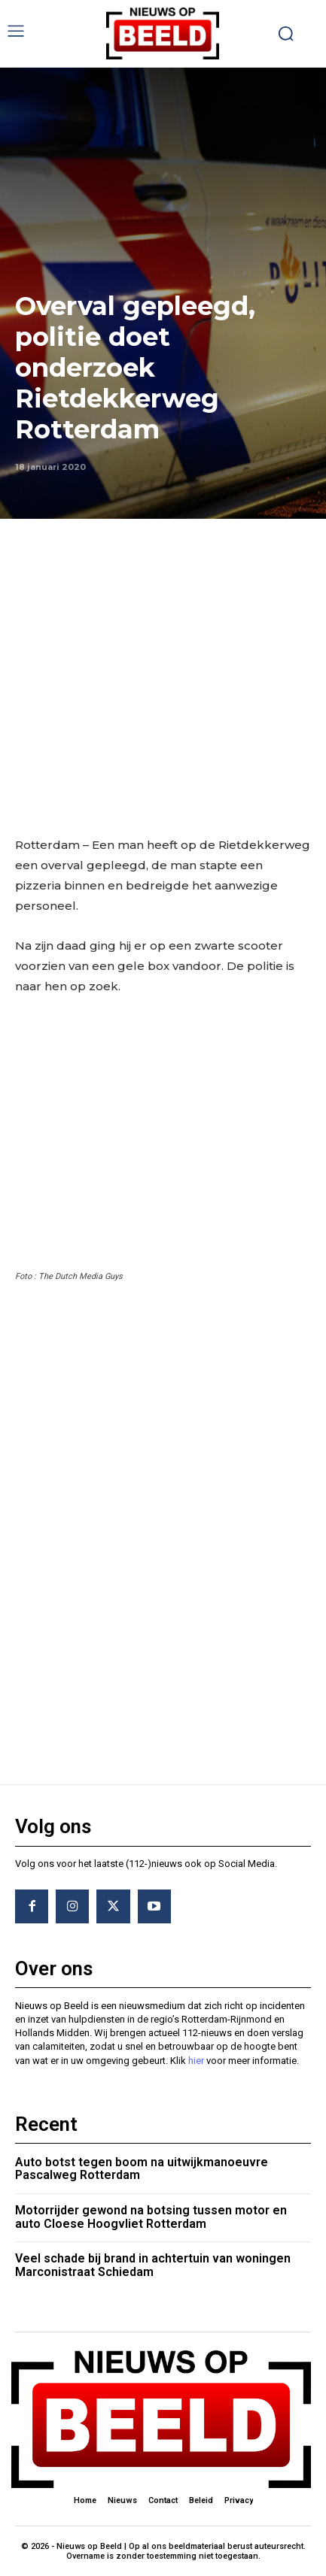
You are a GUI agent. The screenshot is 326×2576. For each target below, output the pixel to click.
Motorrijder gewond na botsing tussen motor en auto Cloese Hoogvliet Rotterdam (151, 2217)
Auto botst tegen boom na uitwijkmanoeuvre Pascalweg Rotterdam (141, 2169)
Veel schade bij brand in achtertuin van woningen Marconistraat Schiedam (153, 2265)
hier (196, 2060)
